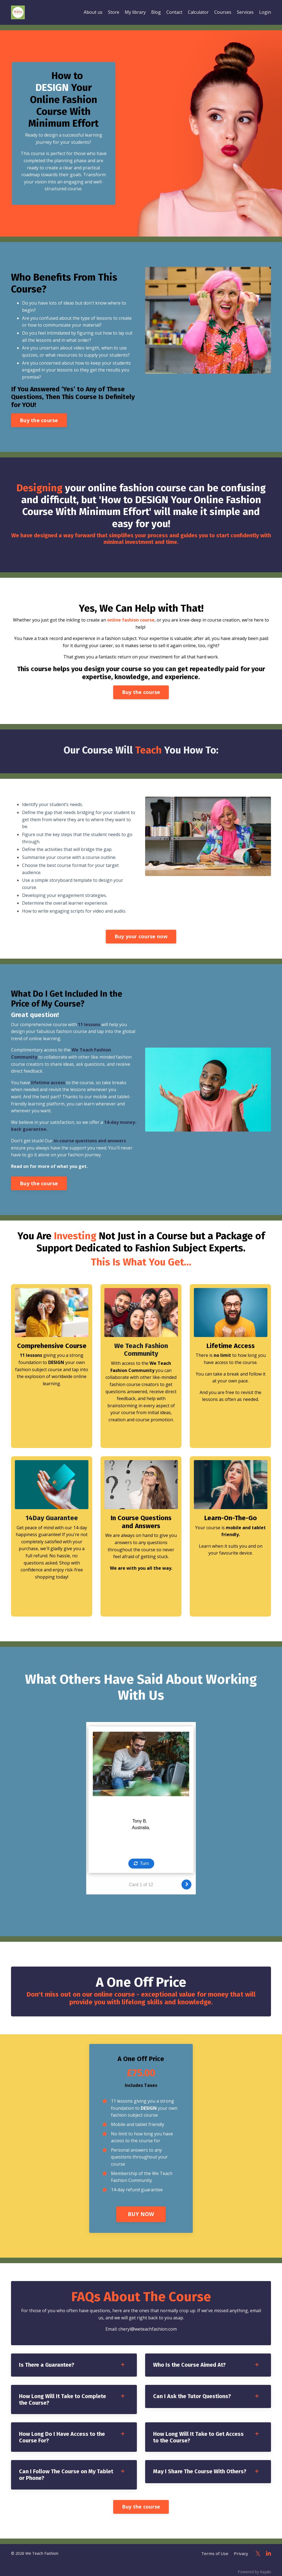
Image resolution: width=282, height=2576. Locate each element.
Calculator (198, 12)
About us (93, 12)
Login (265, 12)
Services (245, 12)
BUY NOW (141, 2209)
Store (113, 12)
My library (135, 12)
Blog (156, 12)
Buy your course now (141, 937)
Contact (174, 12)
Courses (222, 12)
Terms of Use (219, 2550)
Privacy (243, 2550)
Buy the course (39, 420)
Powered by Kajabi (254, 2567)
